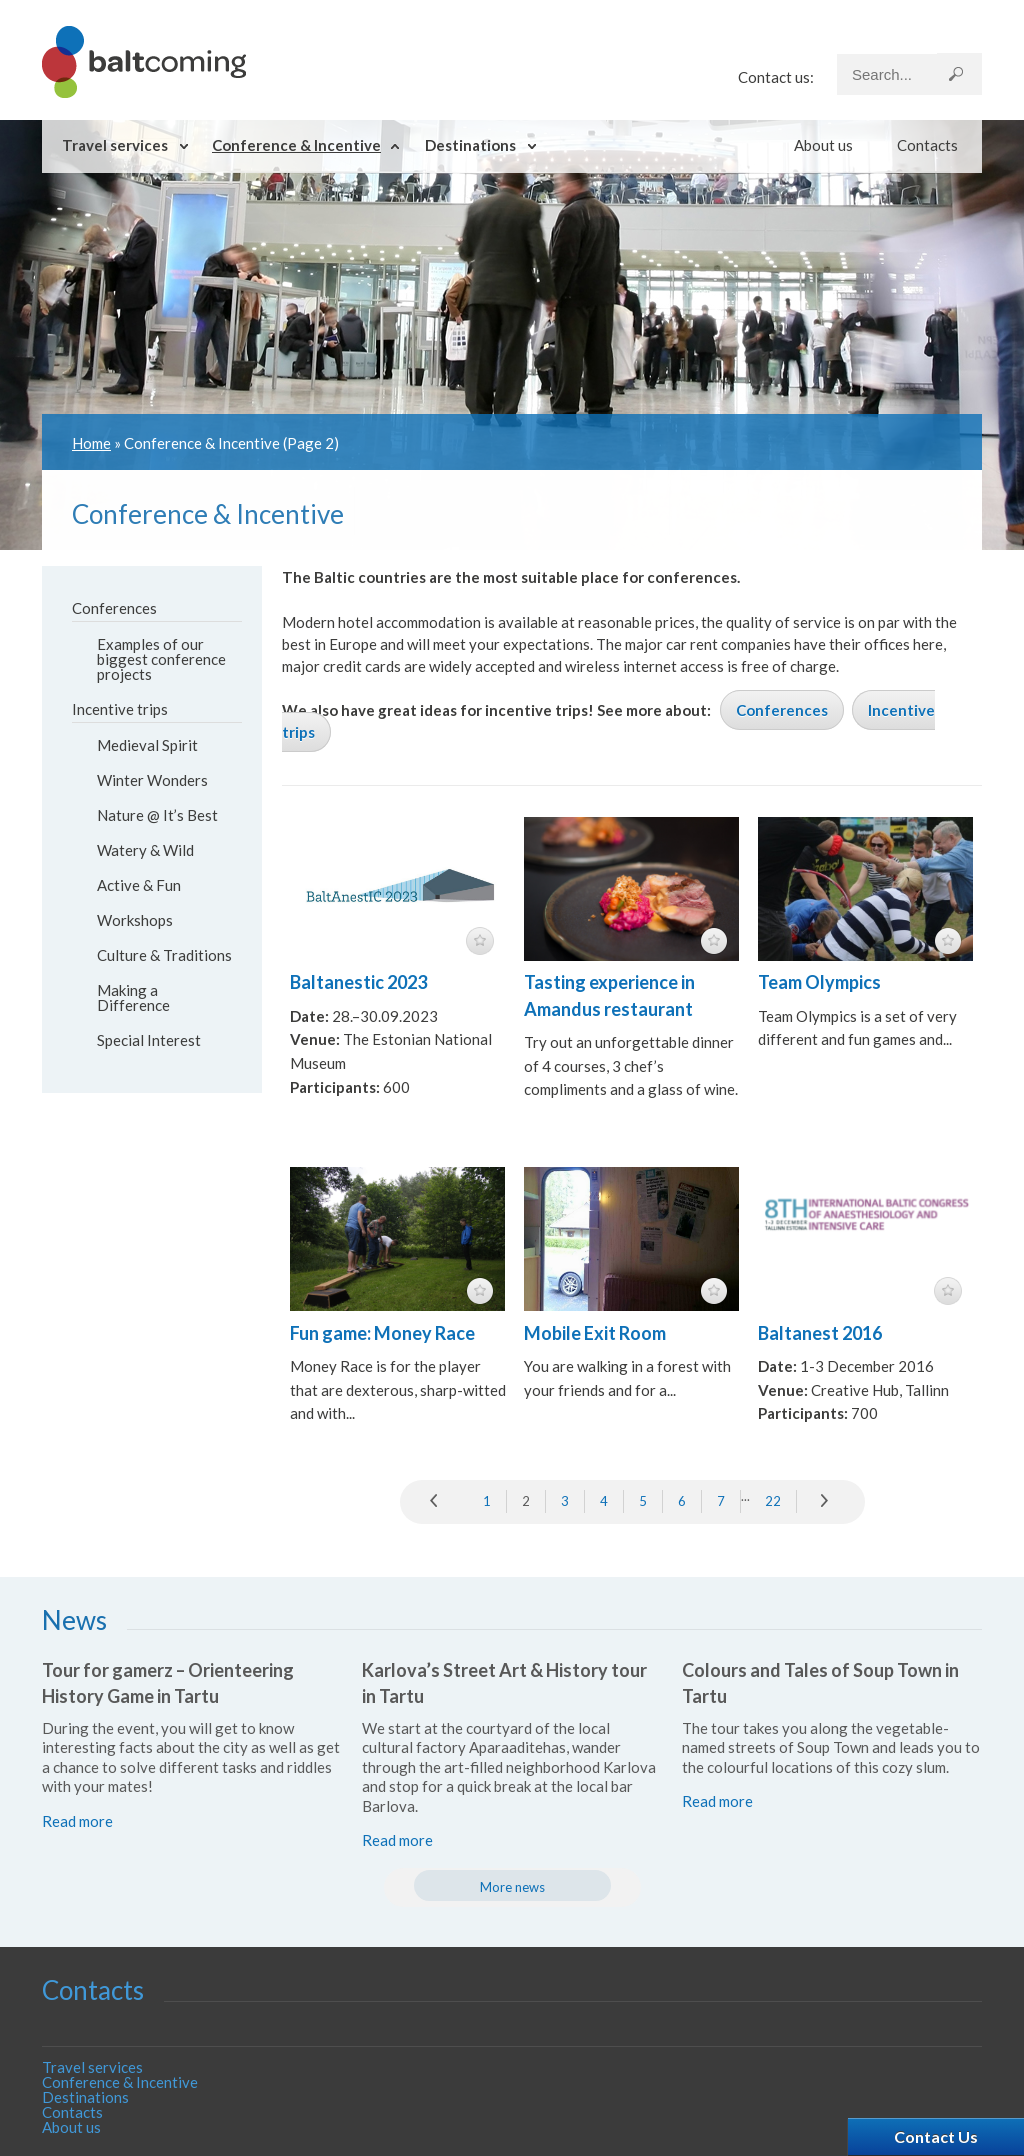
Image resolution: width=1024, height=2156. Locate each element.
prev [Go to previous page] (439, 1502)
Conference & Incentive (296, 145)
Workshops (135, 920)
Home (91, 443)
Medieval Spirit (147, 745)
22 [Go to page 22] (773, 1501)
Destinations (470, 145)
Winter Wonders (152, 780)
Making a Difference (133, 997)
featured (480, 941)
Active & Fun (139, 885)
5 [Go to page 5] (643, 1501)
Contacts (927, 145)
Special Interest (149, 1040)
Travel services (115, 145)
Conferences (114, 608)
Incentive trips (120, 709)
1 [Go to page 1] (487, 1501)
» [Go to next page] (826, 1502)
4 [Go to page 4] (604, 1501)
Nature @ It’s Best (157, 815)
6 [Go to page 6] (682, 1501)
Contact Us (936, 2136)
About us (823, 145)
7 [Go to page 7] (721, 1501)
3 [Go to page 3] (565, 1501)
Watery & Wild (145, 850)
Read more (77, 1821)
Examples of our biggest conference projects (161, 659)
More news (512, 1887)
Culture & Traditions (164, 955)
